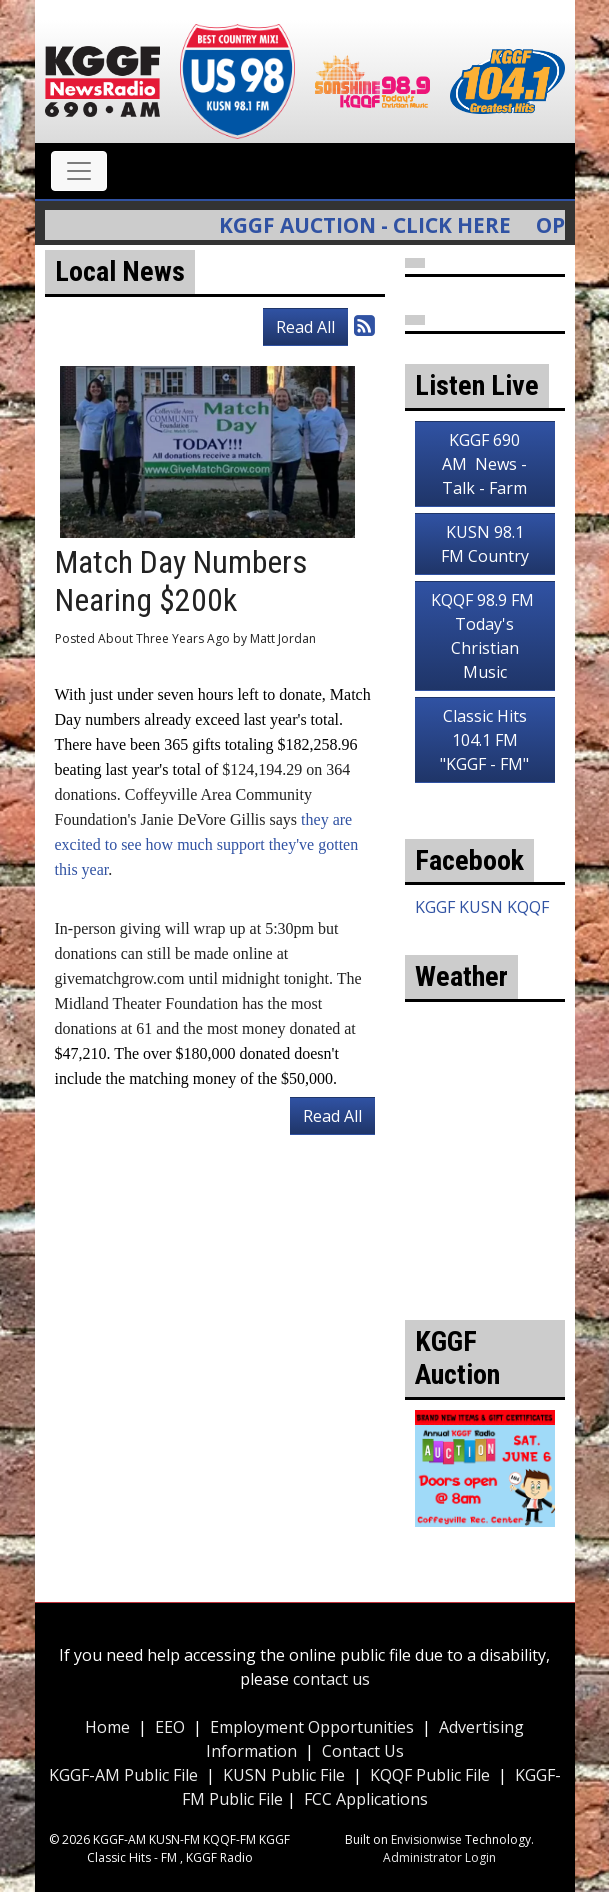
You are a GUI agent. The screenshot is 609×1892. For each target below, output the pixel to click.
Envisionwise (426, 1839)
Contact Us (363, 1751)
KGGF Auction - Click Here (377, 225)
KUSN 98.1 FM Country (485, 544)
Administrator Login (439, 1857)
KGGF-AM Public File (123, 1775)
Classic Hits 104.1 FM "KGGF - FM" (484, 740)
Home (107, 1727)
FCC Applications (366, 1799)
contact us (331, 1679)
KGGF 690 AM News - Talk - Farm (484, 464)
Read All (305, 327)
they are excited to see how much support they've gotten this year (207, 844)
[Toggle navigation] (79, 171)
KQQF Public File (430, 1775)
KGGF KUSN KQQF (482, 907)
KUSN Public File (284, 1775)
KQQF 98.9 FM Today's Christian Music (484, 636)
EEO (170, 1727)
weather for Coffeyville (485, 1230)
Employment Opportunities (312, 1727)
